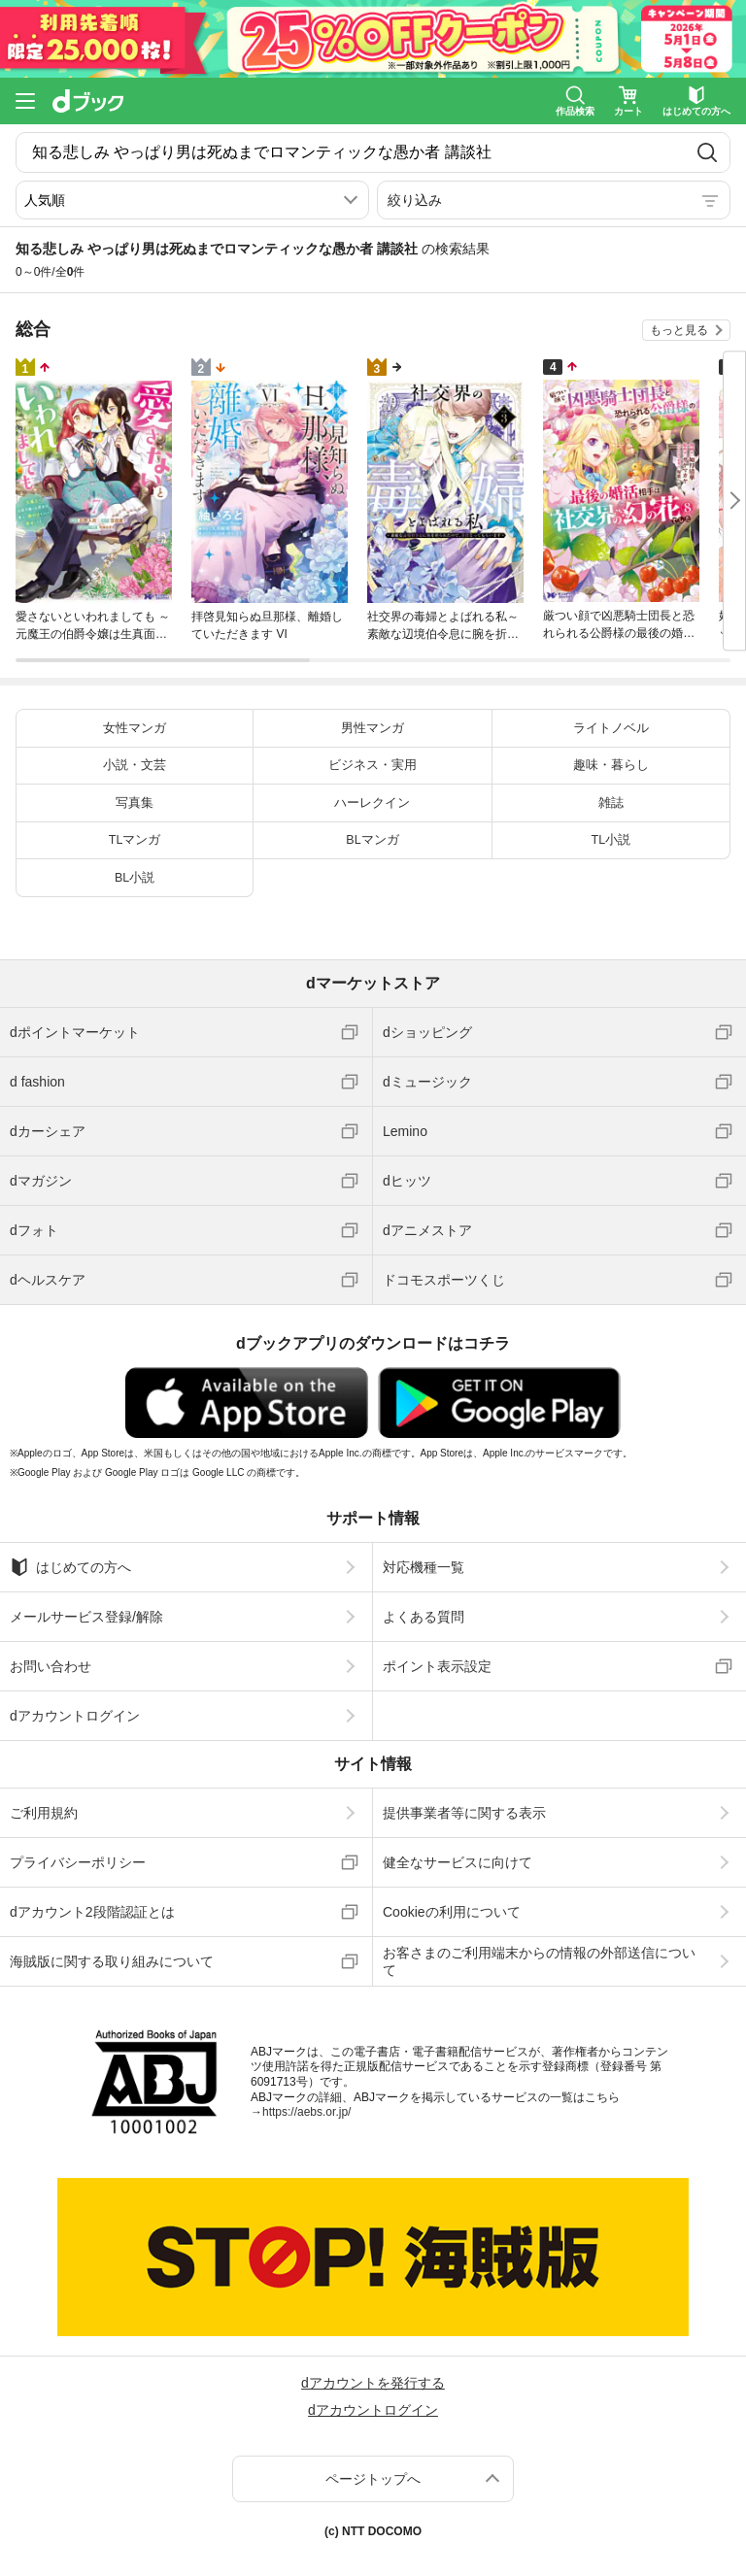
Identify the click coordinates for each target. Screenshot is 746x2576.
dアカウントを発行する (373, 2383)
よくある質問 (423, 1616)
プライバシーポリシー (78, 1862)
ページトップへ (373, 2479)
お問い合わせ (50, 1666)
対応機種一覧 (423, 1567)
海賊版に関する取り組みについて (112, 1961)
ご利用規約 (44, 1813)
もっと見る (679, 330)
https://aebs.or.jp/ (306, 2112)
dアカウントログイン (75, 1715)
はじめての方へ (70, 1567)
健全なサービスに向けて (457, 1862)
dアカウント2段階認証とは (92, 1912)
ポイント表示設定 (437, 1666)
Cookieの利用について (452, 1912)
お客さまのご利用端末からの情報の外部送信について (539, 1961)
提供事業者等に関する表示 (464, 1813)
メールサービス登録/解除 (86, 1616)
